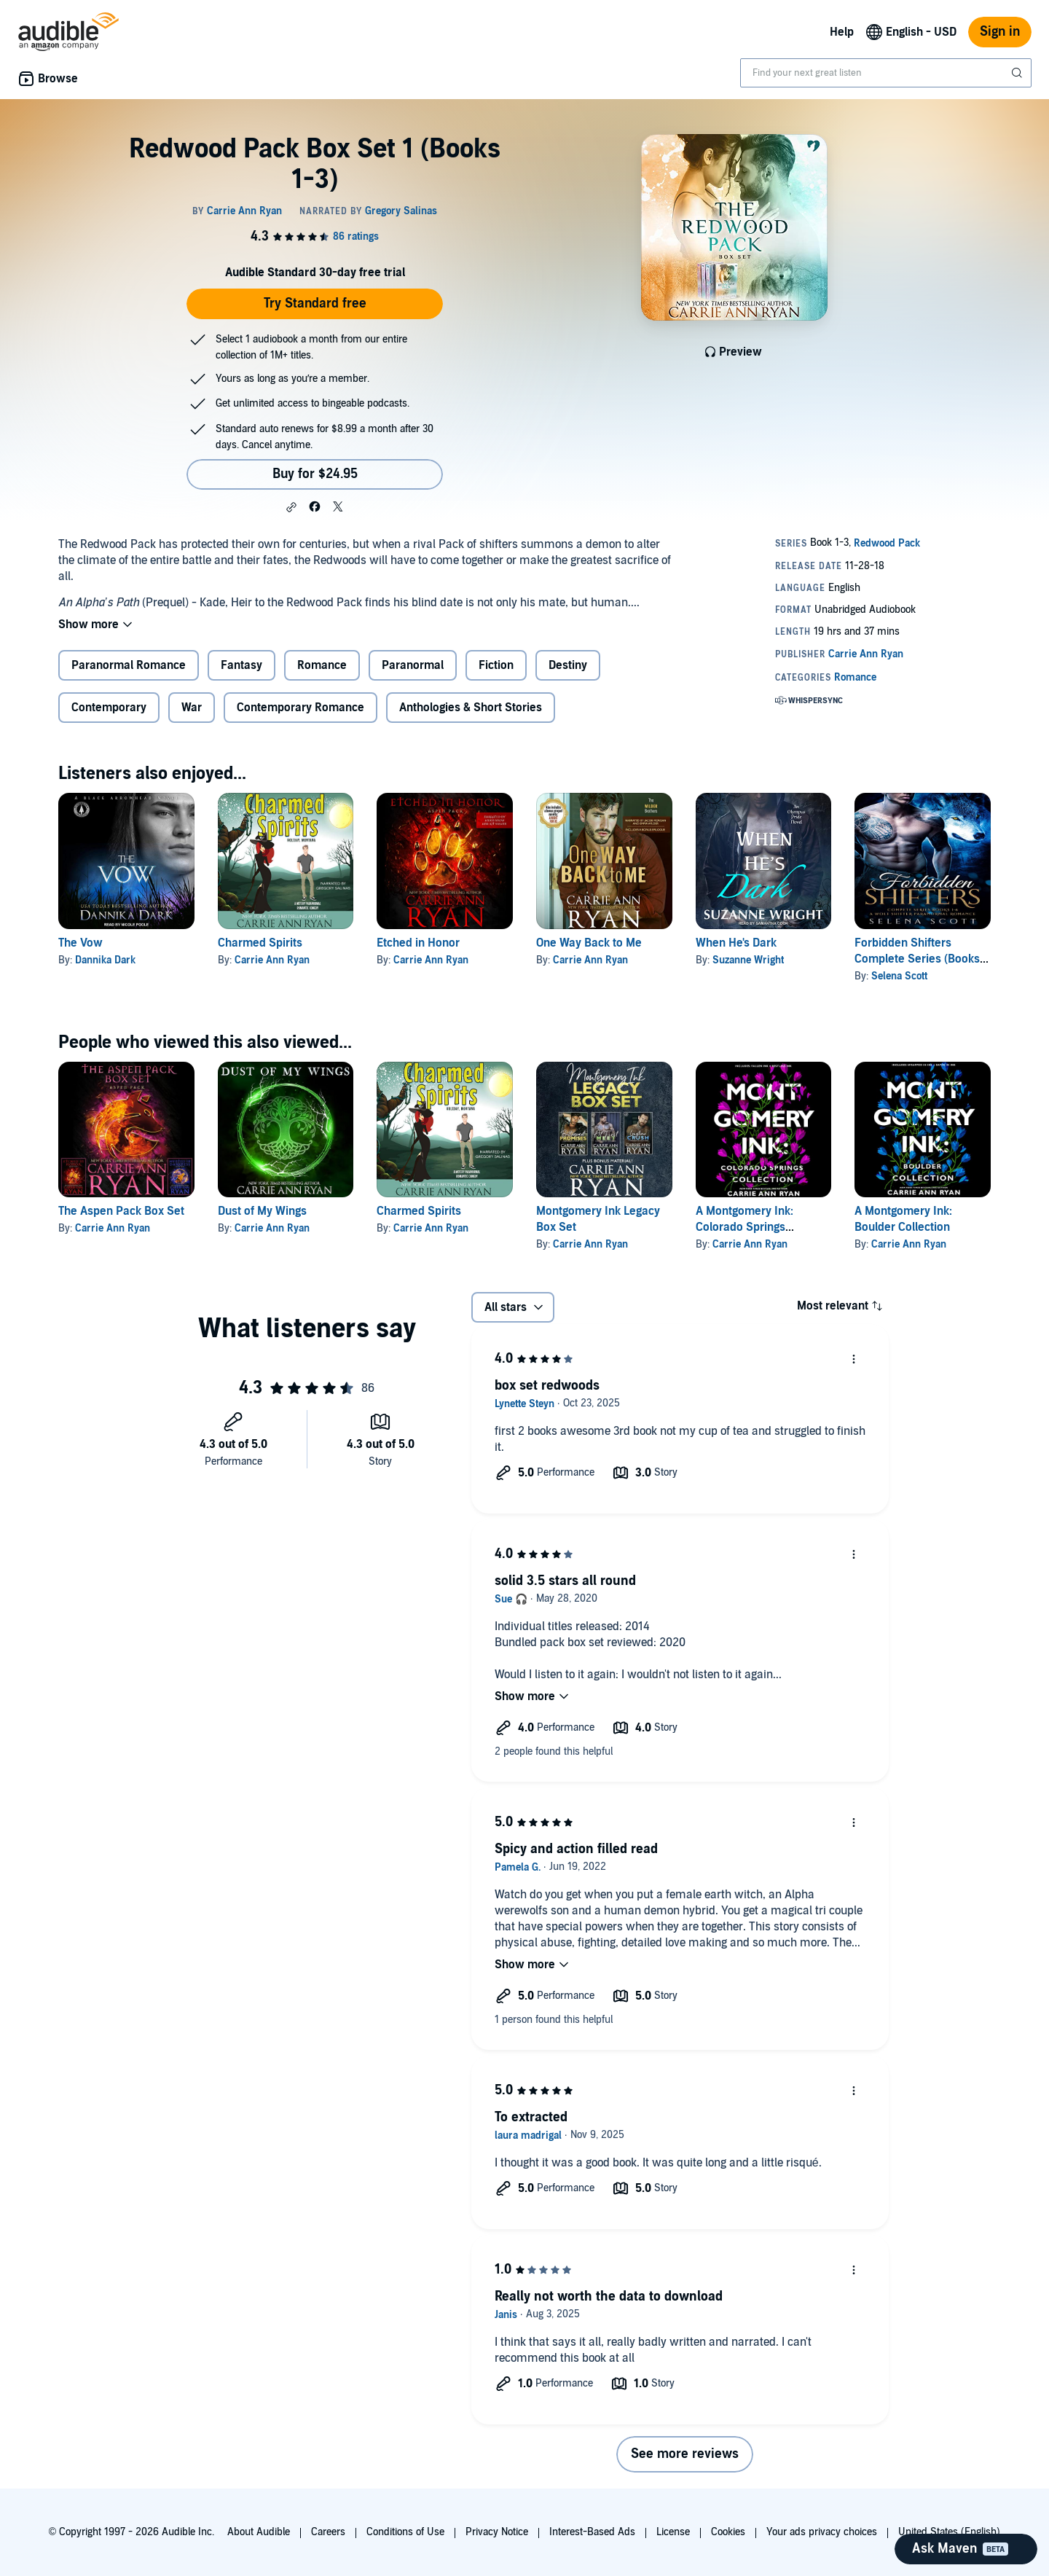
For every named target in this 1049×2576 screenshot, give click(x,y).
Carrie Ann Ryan (272, 960)
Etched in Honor (418, 943)
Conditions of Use (405, 2532)
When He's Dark (736, 943)
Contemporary (108, 707)
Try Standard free (315, 303)
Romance (322, 665)
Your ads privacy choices (821, 2532)
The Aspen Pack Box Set (121, 1211)
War (191, 707)
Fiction (496, 665)
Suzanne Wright (748, 960)
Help (842, 32)
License (673, 2532)
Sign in (1000, 31)
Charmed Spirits (260, 943)
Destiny (568, 665)
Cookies (728, 2532)
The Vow (80, 943)
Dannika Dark (105, 960)
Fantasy (241, 665)
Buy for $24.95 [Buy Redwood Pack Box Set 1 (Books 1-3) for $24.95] (315, 474)
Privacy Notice (496, 2532)
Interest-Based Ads (592, 2532)
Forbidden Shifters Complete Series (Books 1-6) (917, 959)
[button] (291, 507)
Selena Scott (899, 976)
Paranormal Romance (128, 665)
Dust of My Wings (262, 1211)
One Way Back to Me (589, 943)
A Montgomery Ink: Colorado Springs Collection (744, 1227)
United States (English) (949, 2532)
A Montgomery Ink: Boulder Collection (903, 1219)
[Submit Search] (1018, 72)
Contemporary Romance (300, 707)
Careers (328, 2532)
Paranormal (413, 665)
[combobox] (886, 72)
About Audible (258, 2532)
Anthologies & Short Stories (470, 707)
